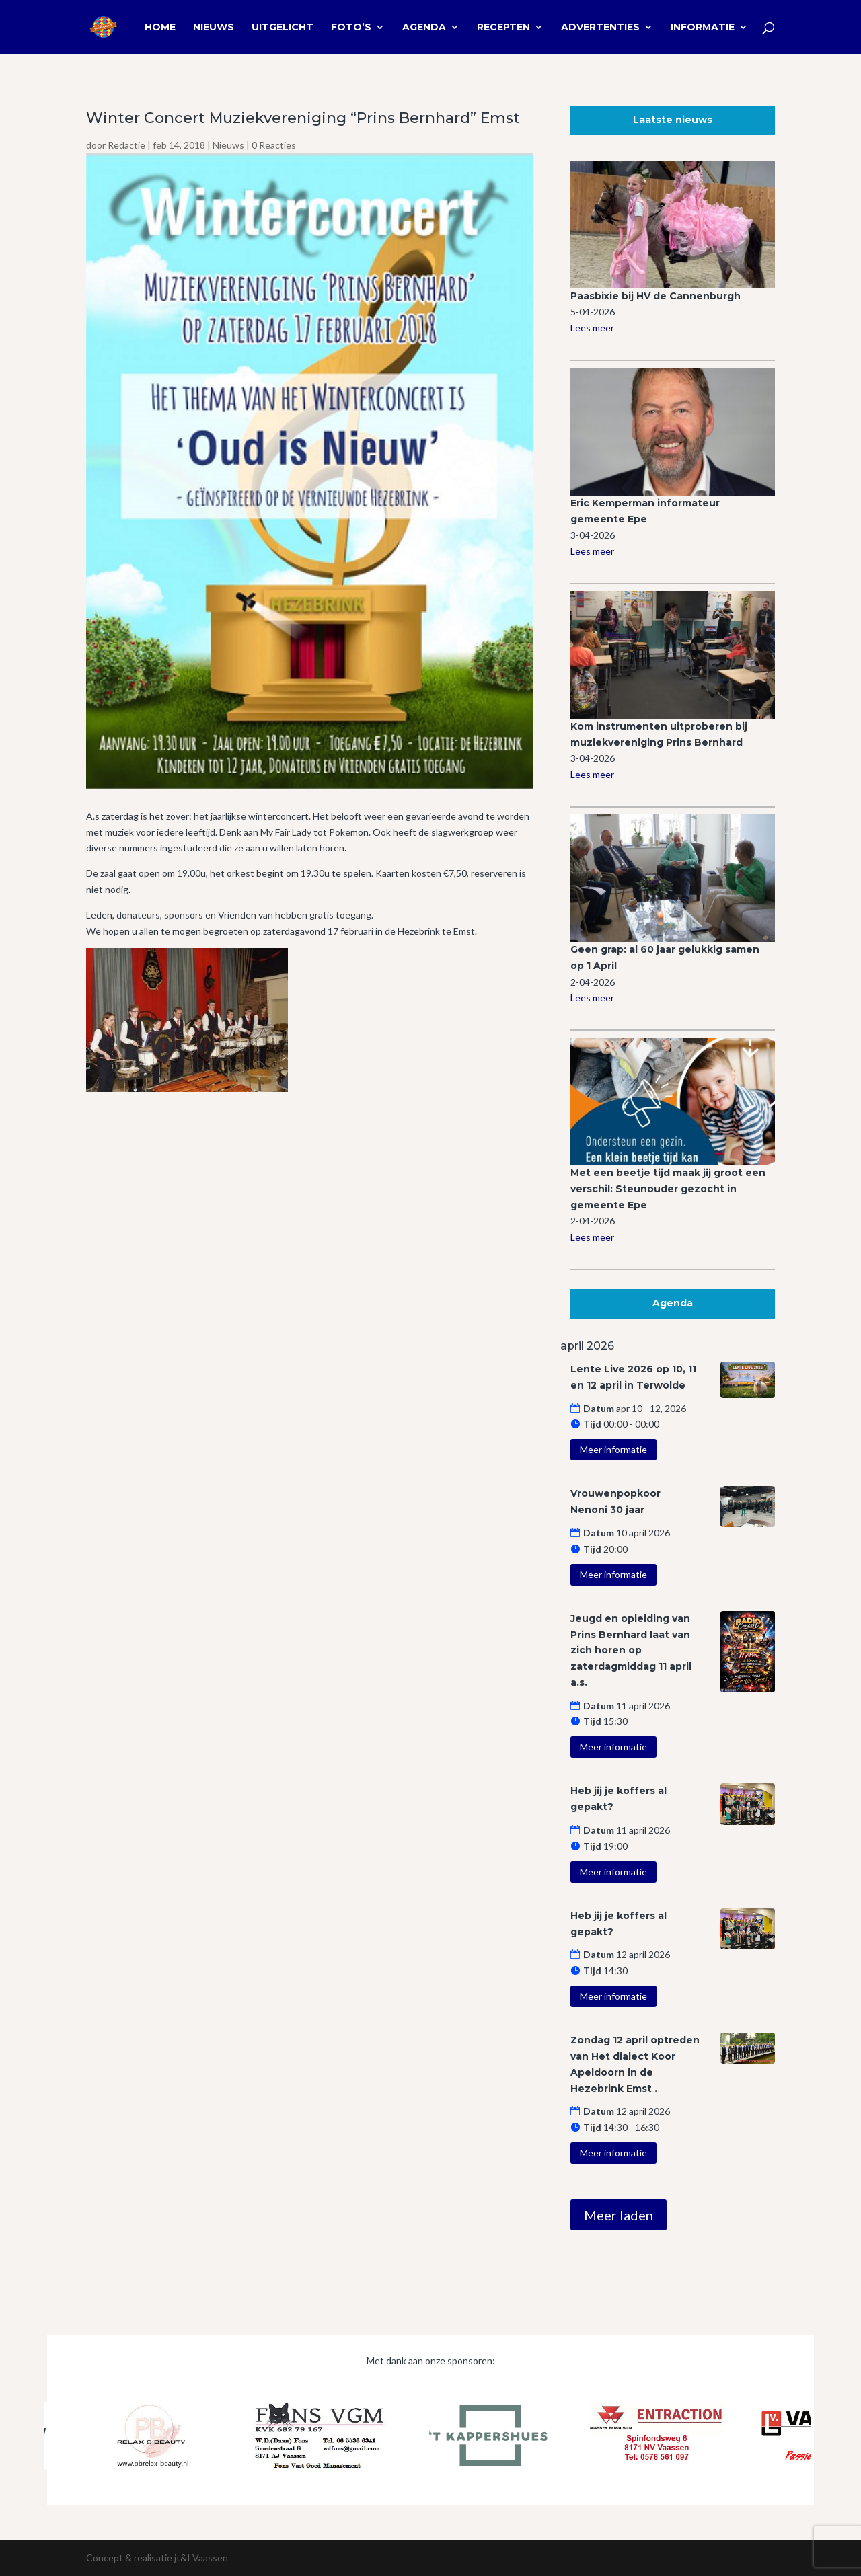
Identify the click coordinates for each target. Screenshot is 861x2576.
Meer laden (618, 2215)
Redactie (126, 145)
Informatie (703, 27)
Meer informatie (613, 1449)
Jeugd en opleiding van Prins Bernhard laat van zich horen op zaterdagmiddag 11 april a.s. (630, 1650)
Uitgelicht (282, 27)
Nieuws (213, 27)
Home (160, 27)
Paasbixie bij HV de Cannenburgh (655, 296)
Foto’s (351, 27)
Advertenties (600, 27)
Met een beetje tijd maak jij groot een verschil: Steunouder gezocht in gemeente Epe (667, 1189)
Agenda (424, 27)
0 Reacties (274, 145)
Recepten (503, 27)
